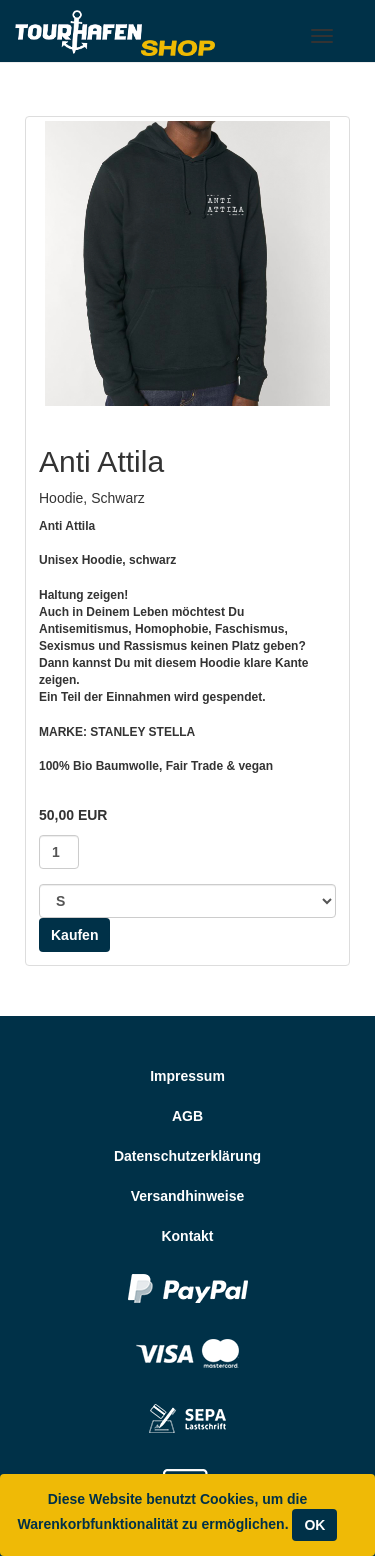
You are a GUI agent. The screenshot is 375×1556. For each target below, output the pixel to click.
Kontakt (187, 1236)
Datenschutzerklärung (187, 1156)
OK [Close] (314, 1525)
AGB (187, 1116)
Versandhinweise (188, 1196)
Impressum (187, 1076)
